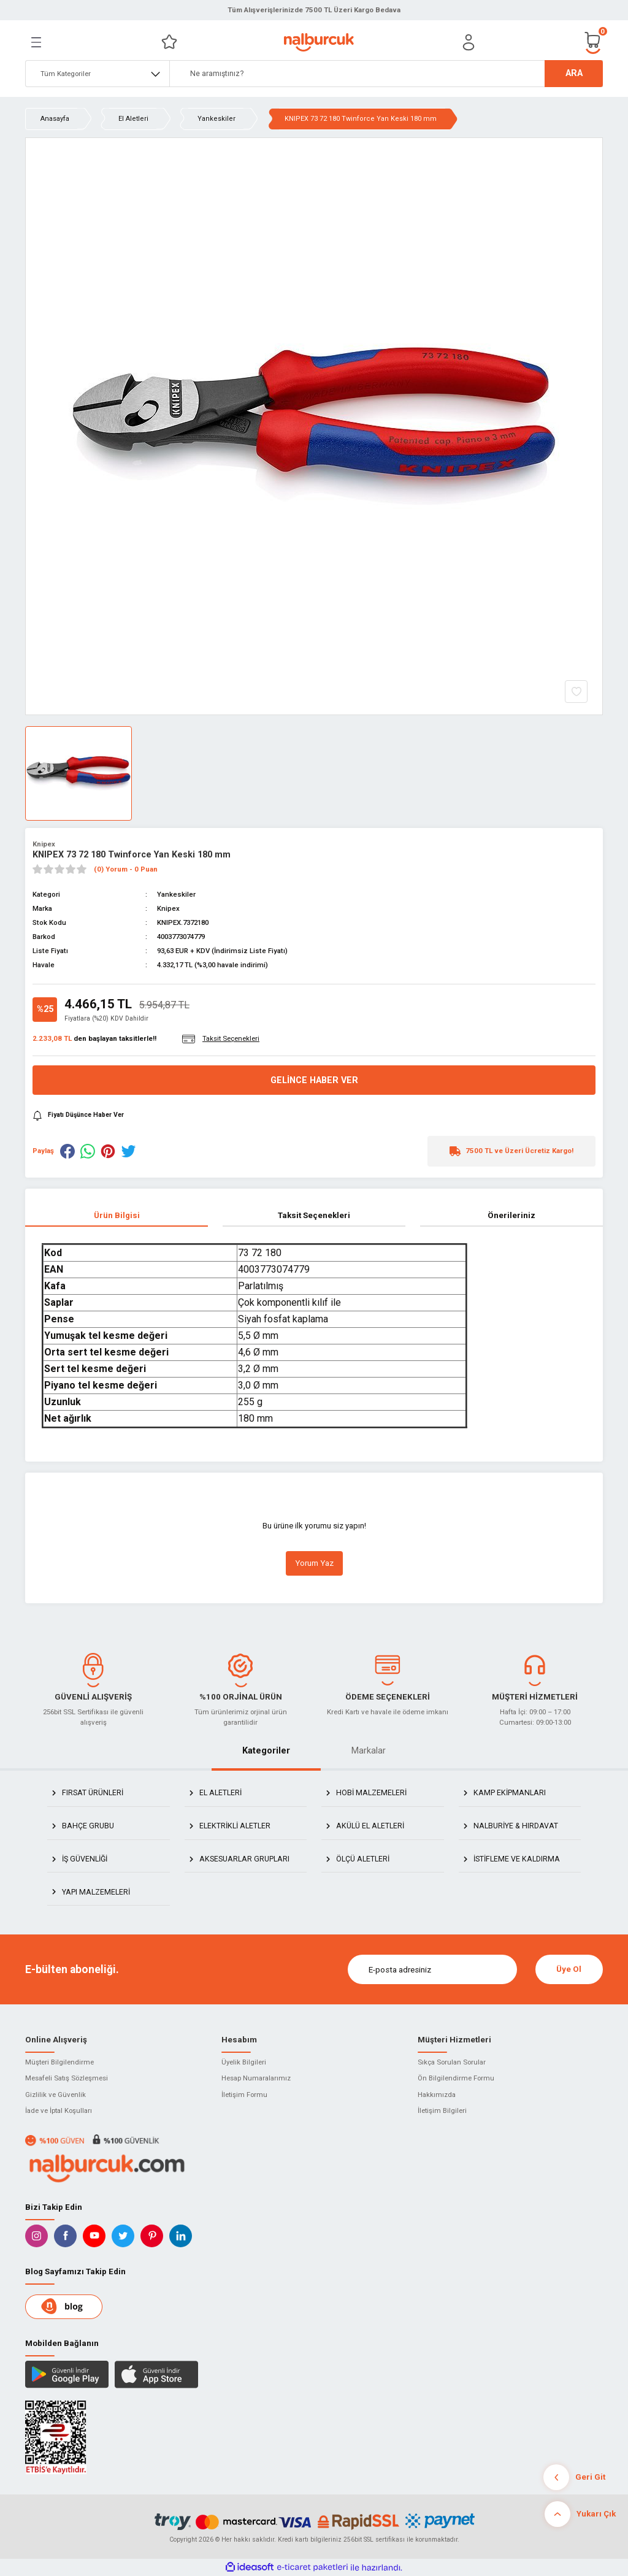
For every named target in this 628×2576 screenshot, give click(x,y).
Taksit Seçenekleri (314, 1215)
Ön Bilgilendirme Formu (456, 2078)
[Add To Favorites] (576, 691)
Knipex (44, 844)
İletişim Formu (244, 2094)
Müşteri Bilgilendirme (59, 2062)
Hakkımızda (437, 2094)
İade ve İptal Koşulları (58, 2110)
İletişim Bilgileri (442, 2110)
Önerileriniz (511, 1215)
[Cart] (593, 42)
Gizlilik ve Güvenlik (55, 2094)
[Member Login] (468, 42)
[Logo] (318, 42)
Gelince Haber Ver (314, 1080)
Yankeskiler (176, 894)
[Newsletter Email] (432, 1969)
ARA (574, 73)
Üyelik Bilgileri (243, 2062)
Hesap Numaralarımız (256, 2078)
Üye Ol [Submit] (568, 1969)
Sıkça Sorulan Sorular (452, 2062)
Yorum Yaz (314, 1563)
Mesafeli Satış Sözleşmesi (66, 2078)
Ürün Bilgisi (117, 1215)
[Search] (386, 73)
